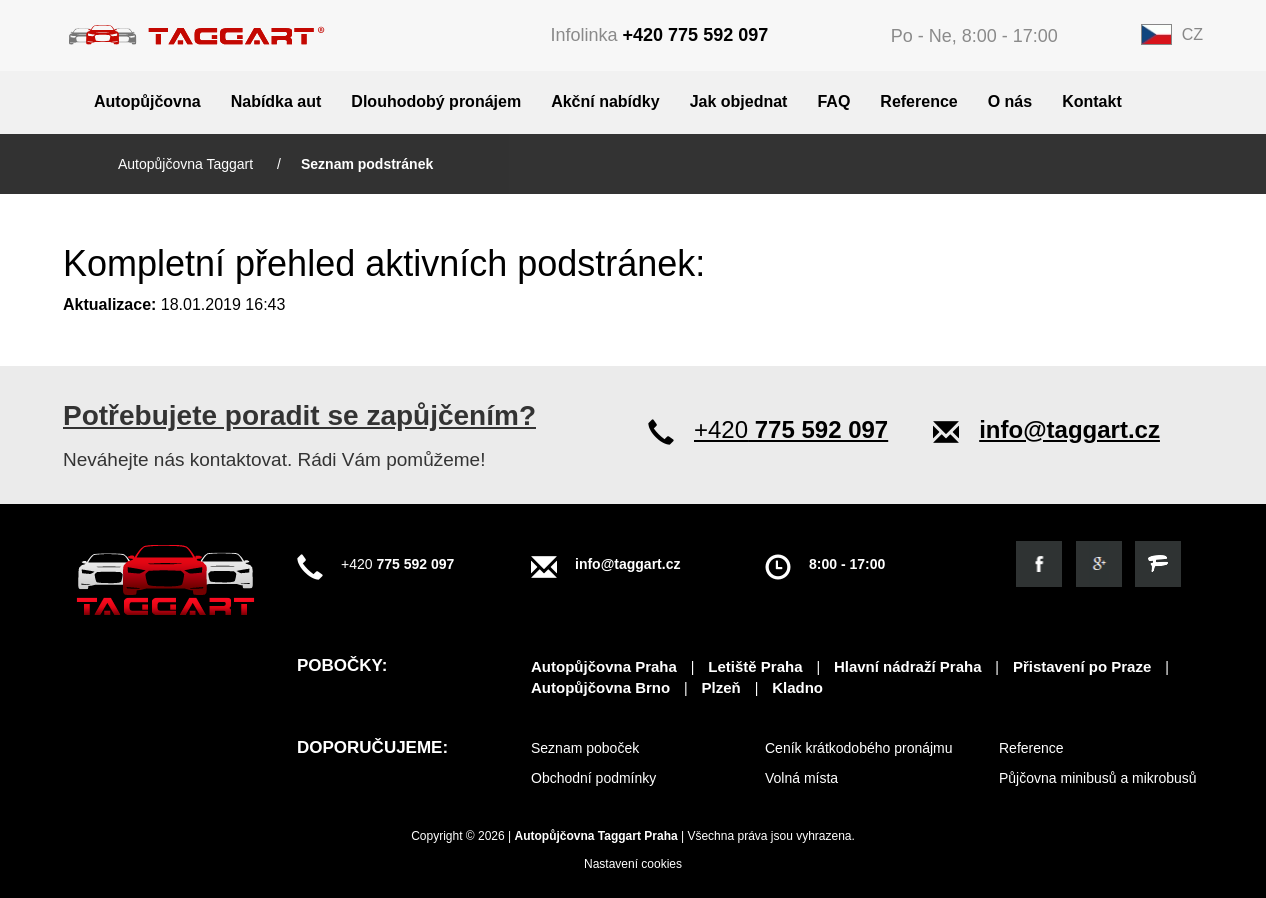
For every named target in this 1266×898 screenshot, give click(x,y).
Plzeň (721, 687)
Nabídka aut (276, 101)
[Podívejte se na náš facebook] (1039, 564)
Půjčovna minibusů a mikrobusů (1098, 778)
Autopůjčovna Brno (600, 687)
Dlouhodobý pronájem (436, 101)
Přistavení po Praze (1082, 666)
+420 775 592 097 (696, 35)
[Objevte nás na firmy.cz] (1158, 564)
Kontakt (1092, 101)
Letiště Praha (755, 666)
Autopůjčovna (147, 101)
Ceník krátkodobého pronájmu (859, 748)
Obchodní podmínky (593, 778)
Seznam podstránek (367, 164)
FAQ (833, 101)
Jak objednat (739, 101)
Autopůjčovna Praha (604, 666)
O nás (1010, 101)
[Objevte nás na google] (1099, 564)
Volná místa (801, 778)
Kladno (797, 687)
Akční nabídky (605, 101)
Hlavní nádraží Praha (908, 666)
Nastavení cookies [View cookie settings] (633, 864)
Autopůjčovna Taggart (187, 164)
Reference (918, 101)
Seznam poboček (585, 748)
